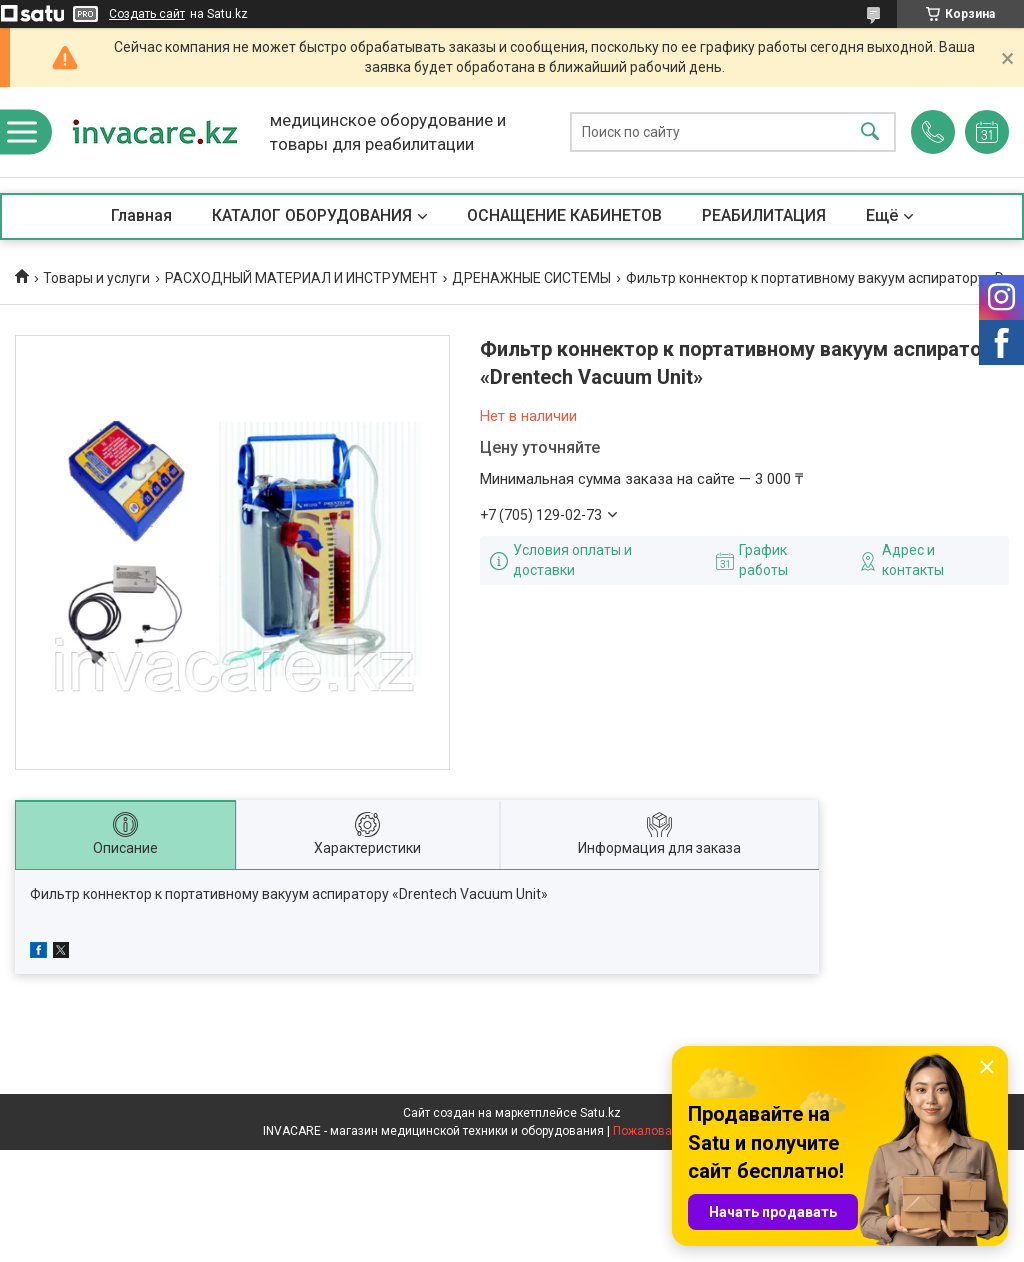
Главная (141, 215)
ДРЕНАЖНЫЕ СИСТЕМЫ (531, 278)
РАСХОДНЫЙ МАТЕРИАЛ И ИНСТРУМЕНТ (301, 278)
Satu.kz (600, 1113)
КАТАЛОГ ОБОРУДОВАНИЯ (312, 215)
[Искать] (870, 132)
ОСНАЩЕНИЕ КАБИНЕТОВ (564, 215)
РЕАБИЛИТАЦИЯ (764, 215)
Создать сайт (147, 14)
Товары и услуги (96, 278)
